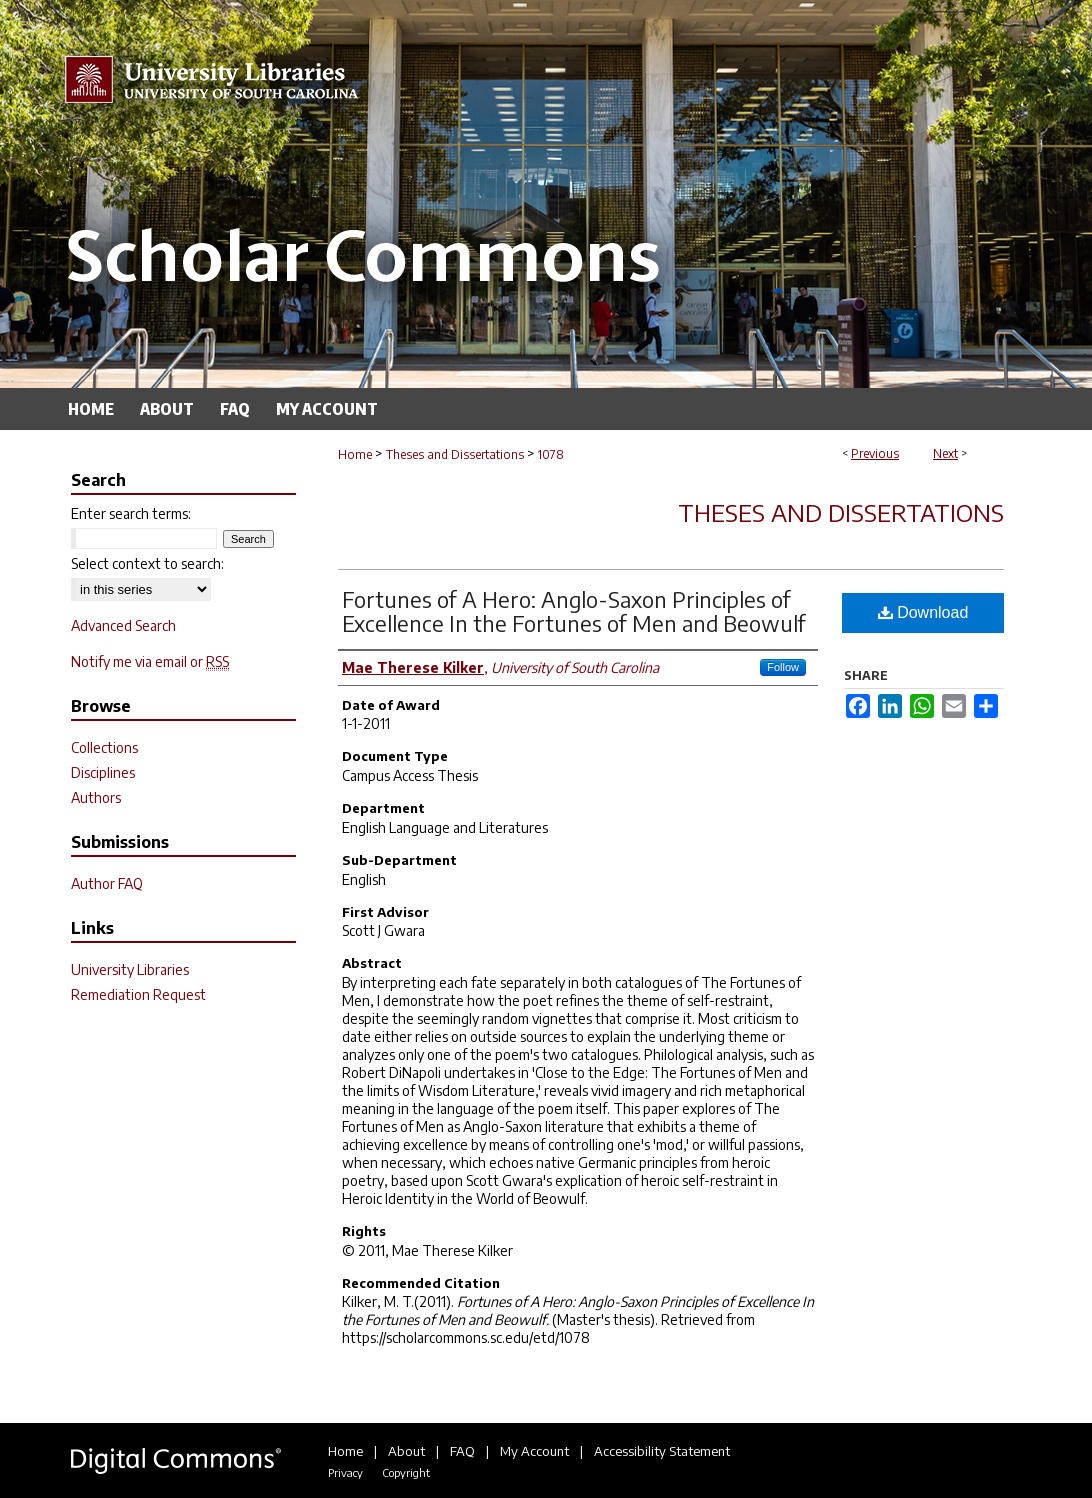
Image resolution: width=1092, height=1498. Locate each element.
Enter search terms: (131, 513)
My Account (534, 1451)
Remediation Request (138, 994)
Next (945, 453)
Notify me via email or (150, 661)
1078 (551, 454)
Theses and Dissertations (455, 454)
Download (923, 612)
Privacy (345, 1472)
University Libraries (130, 969)
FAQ (462, 1451)
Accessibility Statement (662, 1451)
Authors (96, 797)
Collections (104, 747)
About (406, 1451)
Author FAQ (107, 883)
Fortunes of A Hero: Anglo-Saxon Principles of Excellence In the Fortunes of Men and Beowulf (574, 611)
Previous (875, 453)
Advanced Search (123, 625)
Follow (783, 667)
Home (355, 454)
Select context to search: (147, 563)
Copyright (406, 1472)
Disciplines (103, 772)
